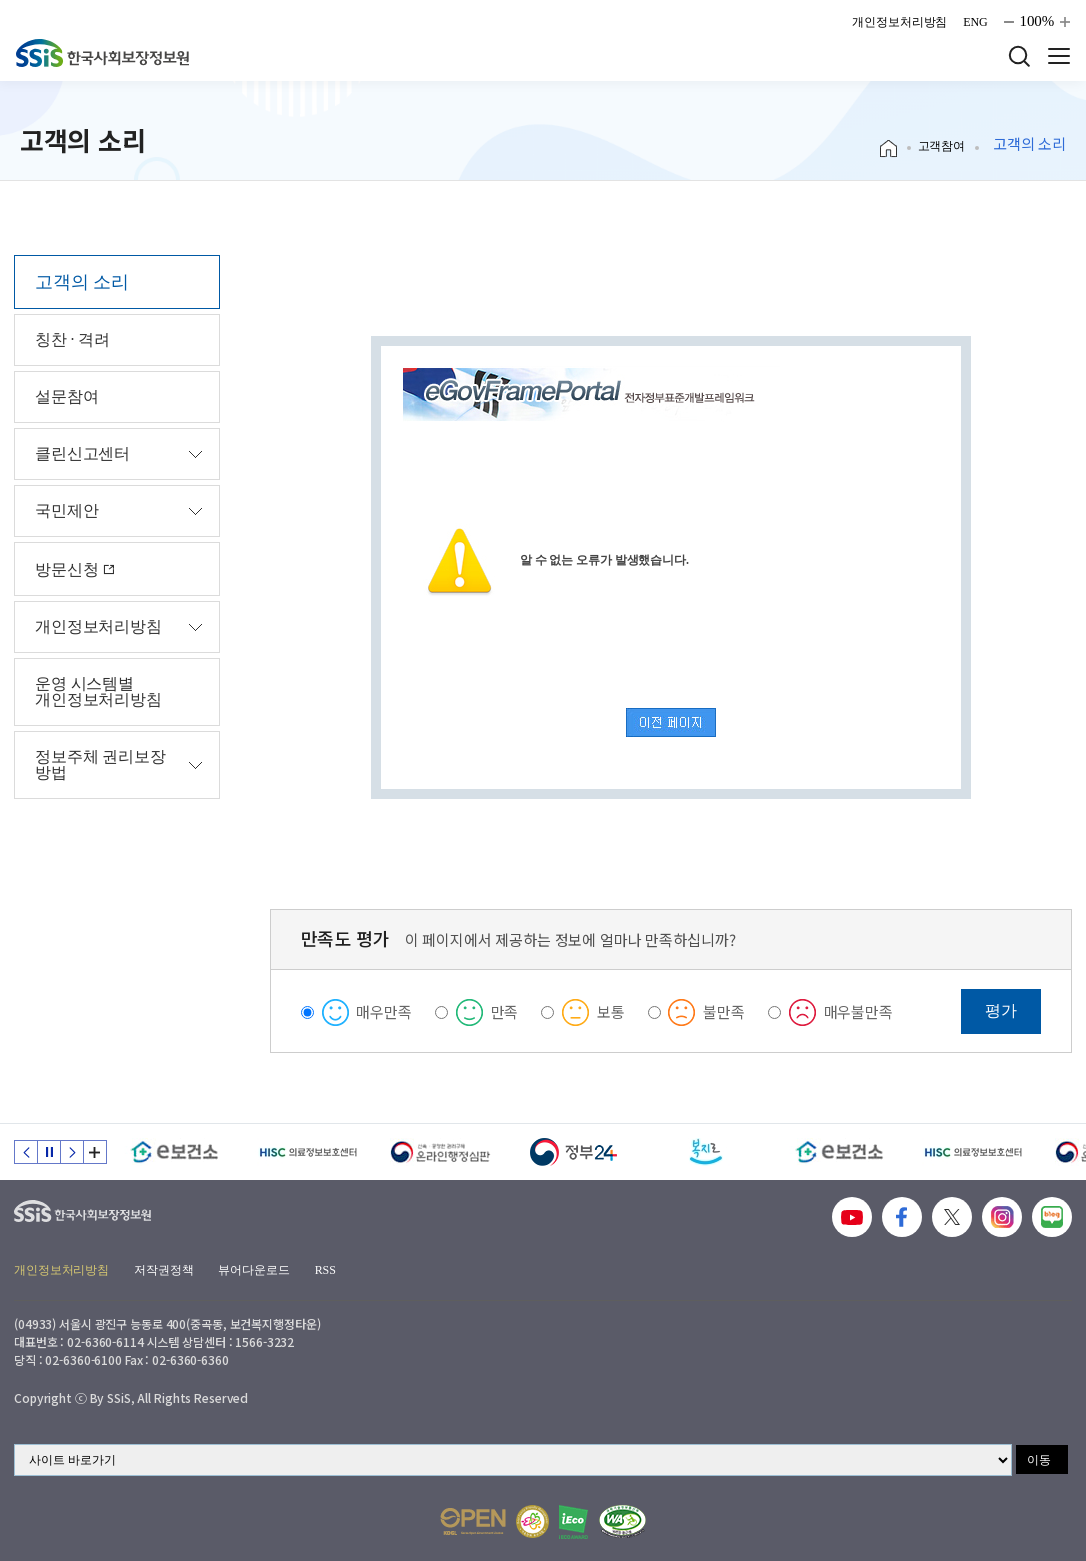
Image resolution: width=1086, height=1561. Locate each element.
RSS (325, 1270)
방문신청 (75, 569)
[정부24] (573, 1152)
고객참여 (942, 146)
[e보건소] (174, 1152)
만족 (505, 1011)
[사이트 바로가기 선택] (513, 1460)
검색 (1019, 56)
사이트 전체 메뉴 (1059, 56)
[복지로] (706, 1152)
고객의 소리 (81, 282)
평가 (1001, 1010)
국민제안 (66, 510)
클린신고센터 (82, 453)
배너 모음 (95, 1152)
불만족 (724, 1011)
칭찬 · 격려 (72, 339)
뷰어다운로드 (253, 1270)
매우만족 (383, 1011)
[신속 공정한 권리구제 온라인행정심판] (440, 1152)
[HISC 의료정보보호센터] (307, 1152)
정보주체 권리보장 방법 (100, 764)
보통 (611, 1011)
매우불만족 (858, 1011)
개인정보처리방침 (899, 22)
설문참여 (66, 396)
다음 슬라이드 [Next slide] (72, 1152)
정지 (49, 1152)
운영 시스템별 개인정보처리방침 (98, 691)
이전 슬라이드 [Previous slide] (26, 1152)
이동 (1039, 1460)
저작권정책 (163, 1270)
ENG (975, 22)
